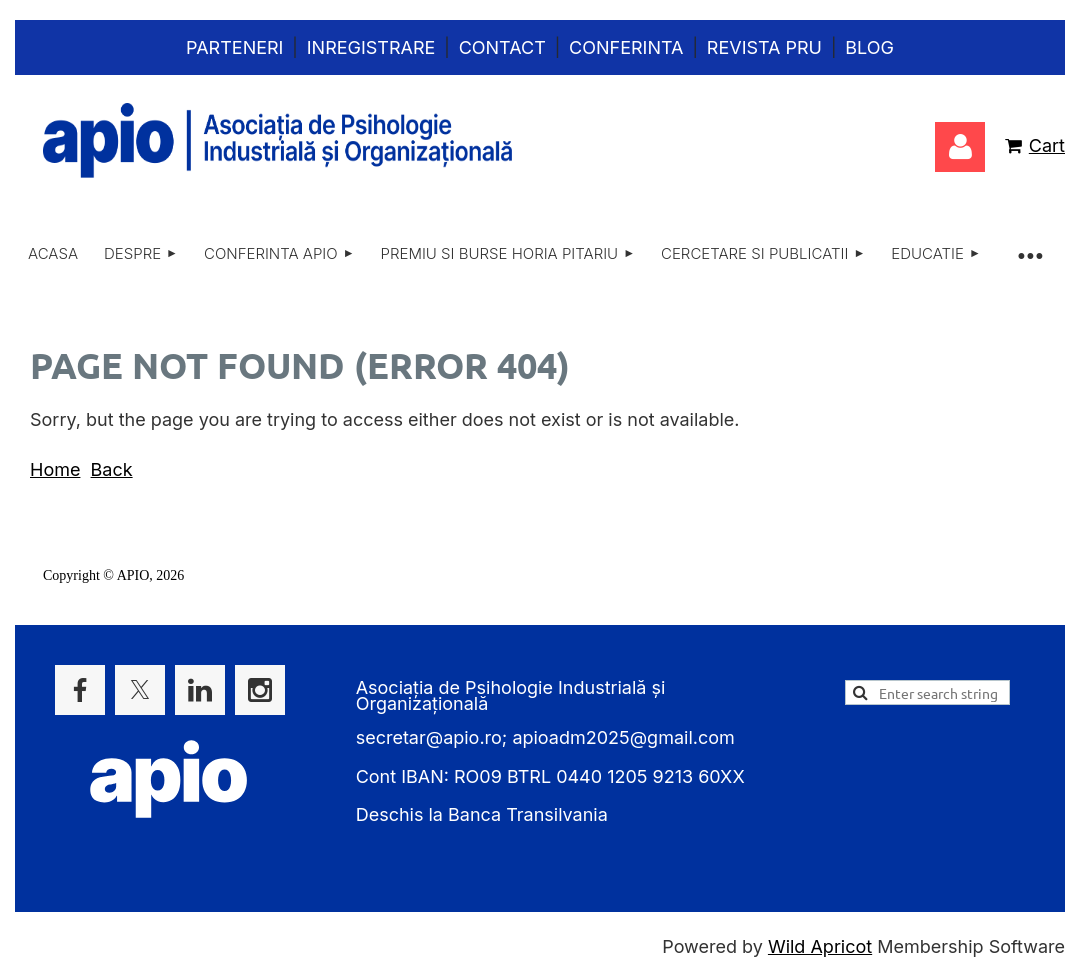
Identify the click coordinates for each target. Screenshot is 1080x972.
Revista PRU (764, 47)
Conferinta (626, 47)
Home (55, 469)
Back (112, 469)
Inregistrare (371, 47)
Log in (960, 147)
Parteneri (234, 47)
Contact (502, 47)
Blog (869, 47)
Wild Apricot (820, 946)
